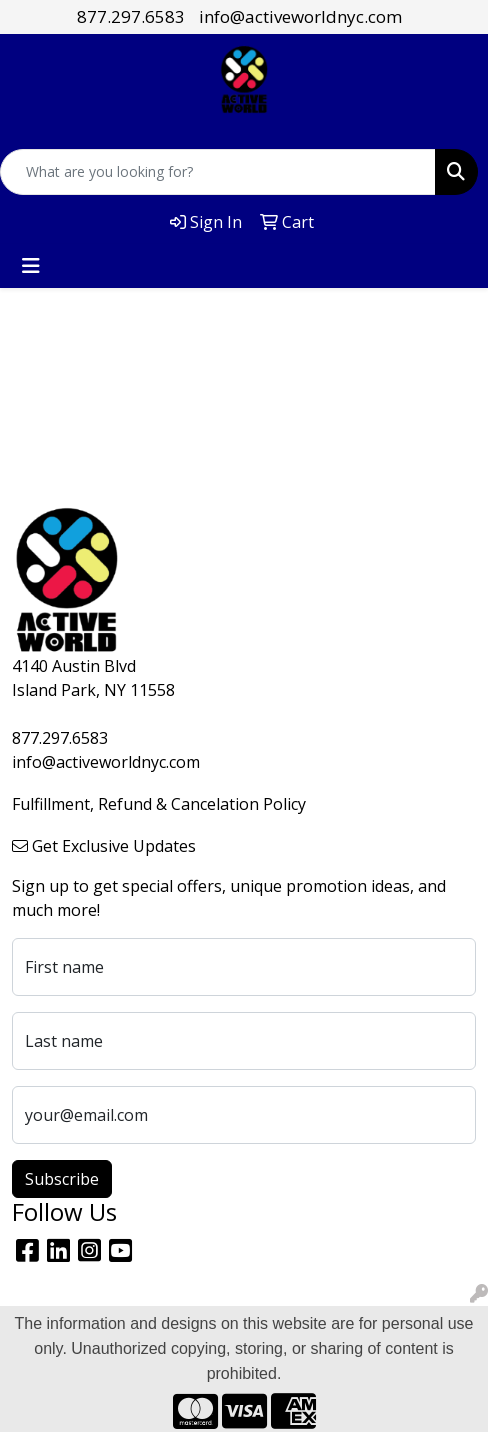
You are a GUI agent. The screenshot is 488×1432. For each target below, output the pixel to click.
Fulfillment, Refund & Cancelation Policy (159, 804)
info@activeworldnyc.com (300, 16)
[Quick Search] (218, 172)
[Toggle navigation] (31, 266)
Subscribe (62, 1179)
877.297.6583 (131, 16)
